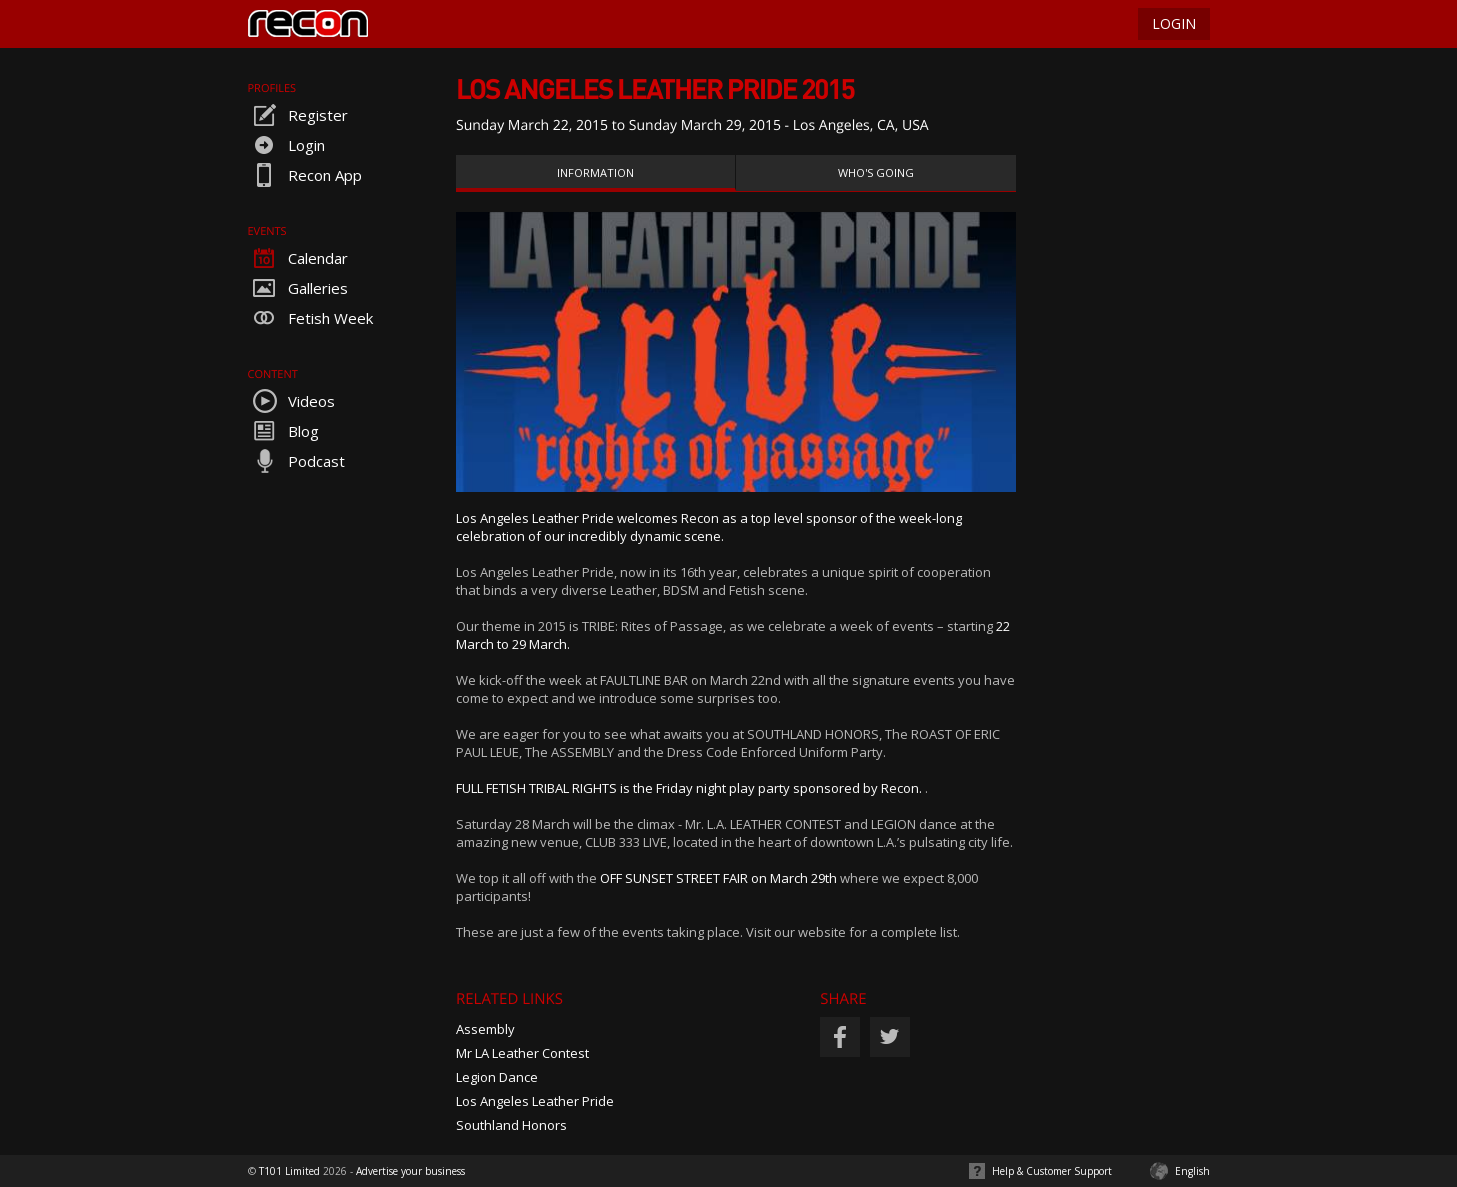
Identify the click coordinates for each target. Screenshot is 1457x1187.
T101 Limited (289, 1171)
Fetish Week (310, 318)
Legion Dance (497, 1077)
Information (595, 172)
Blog (283, 431)
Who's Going (876, 172)
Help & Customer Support (1052, 1171)
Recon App (305, 175)
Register (298, 115)
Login (286, 145)
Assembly (485, 1029)
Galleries (298, 288)
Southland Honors (511, 1125)
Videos (291, 401)
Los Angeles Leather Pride (535, 1101)
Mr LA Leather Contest (522, 1053)
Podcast (296, 461)
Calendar (298, 258)
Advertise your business (410, 1171)
